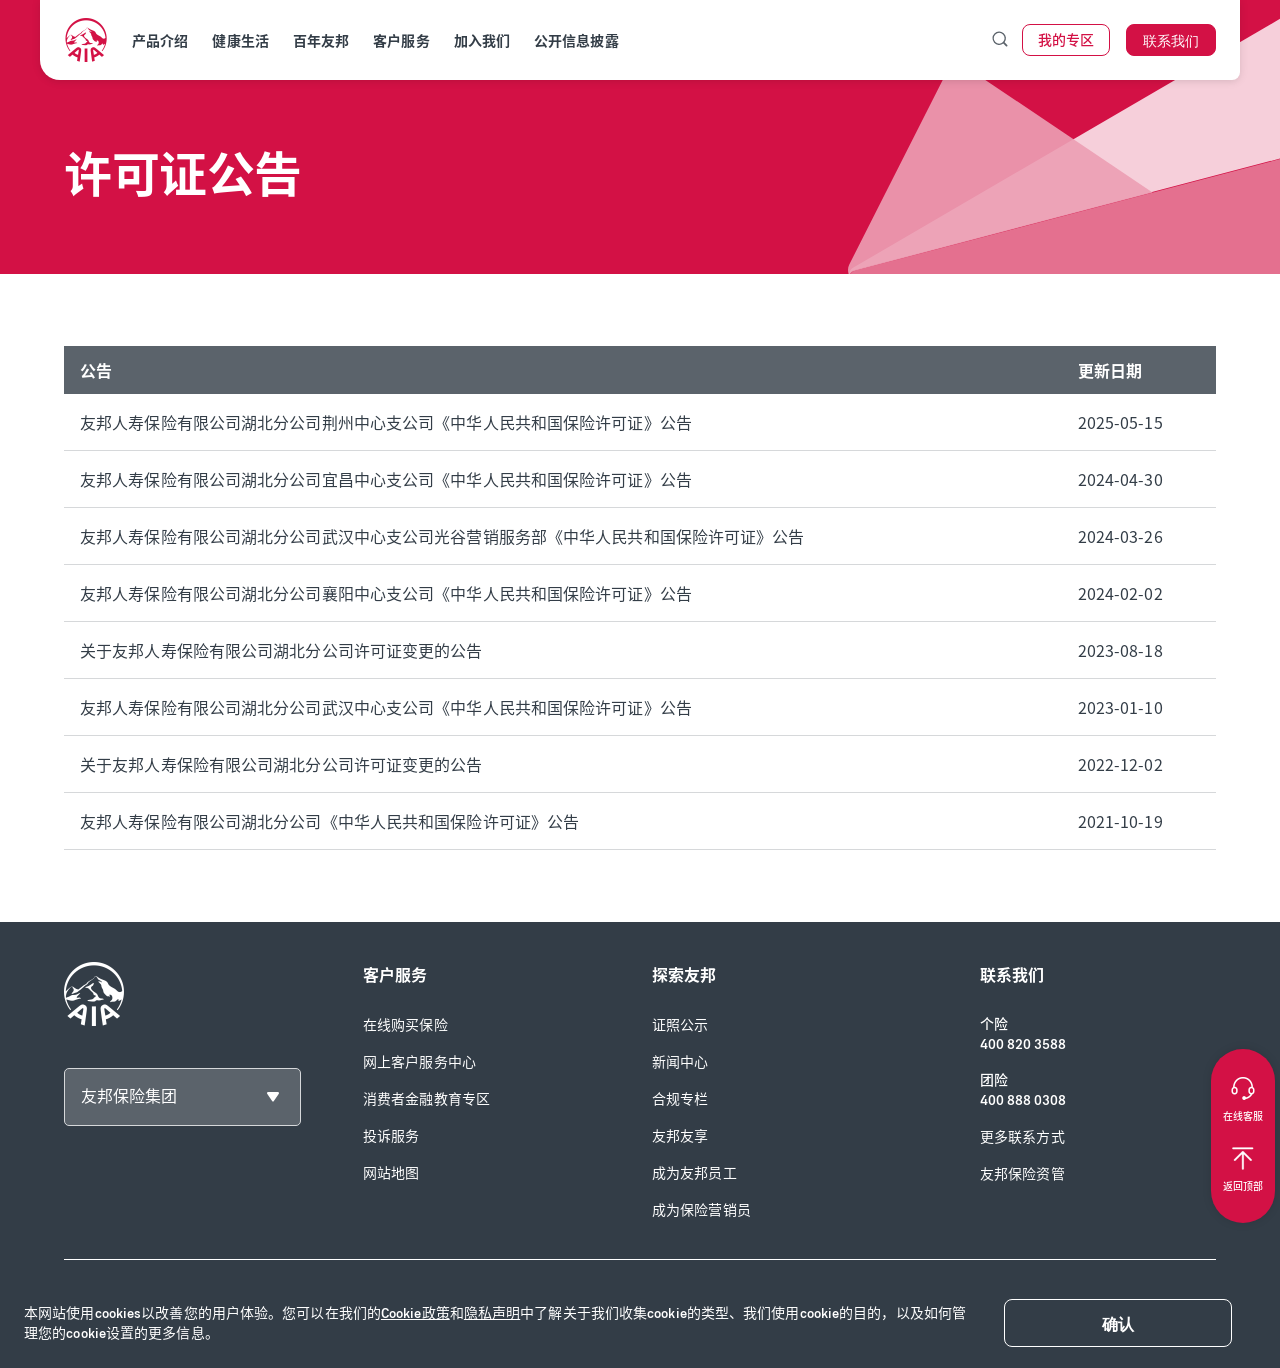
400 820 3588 (1023, 1044)
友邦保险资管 (1022, 1174)
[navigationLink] (86, 40)
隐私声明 (492, 1313)
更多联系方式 (1022, 1137)
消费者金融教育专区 (426, 1099)
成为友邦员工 (694, 1173)
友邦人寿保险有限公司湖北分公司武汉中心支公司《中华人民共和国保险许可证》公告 (386, 707)
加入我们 (482, 41)
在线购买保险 (405, 1025)
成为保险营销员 (701, 1210)
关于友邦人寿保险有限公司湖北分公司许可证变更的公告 (281, 650)
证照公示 (680, 1025)
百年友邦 (321, 41)
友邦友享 (680, 1136)
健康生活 (240, 41)
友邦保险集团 (129, 1096)
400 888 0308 (1023, 1100)
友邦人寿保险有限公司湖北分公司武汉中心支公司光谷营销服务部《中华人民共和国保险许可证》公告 (442, 536)
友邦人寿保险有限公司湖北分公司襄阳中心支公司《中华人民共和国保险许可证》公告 (386, 593)
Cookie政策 (415, 1313)
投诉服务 (391, 1136)
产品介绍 (160, 41)
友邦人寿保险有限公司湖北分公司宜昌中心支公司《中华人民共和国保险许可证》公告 (386, 479)
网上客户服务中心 (419, 1062)
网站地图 (391, 1173)
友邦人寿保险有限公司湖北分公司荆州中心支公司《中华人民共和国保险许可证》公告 (386, 422)
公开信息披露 (576, 41)
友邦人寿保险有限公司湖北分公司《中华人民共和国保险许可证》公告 (329, 821)
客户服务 (401, 41)
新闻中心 (680, 1062)
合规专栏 (680, 1099)
